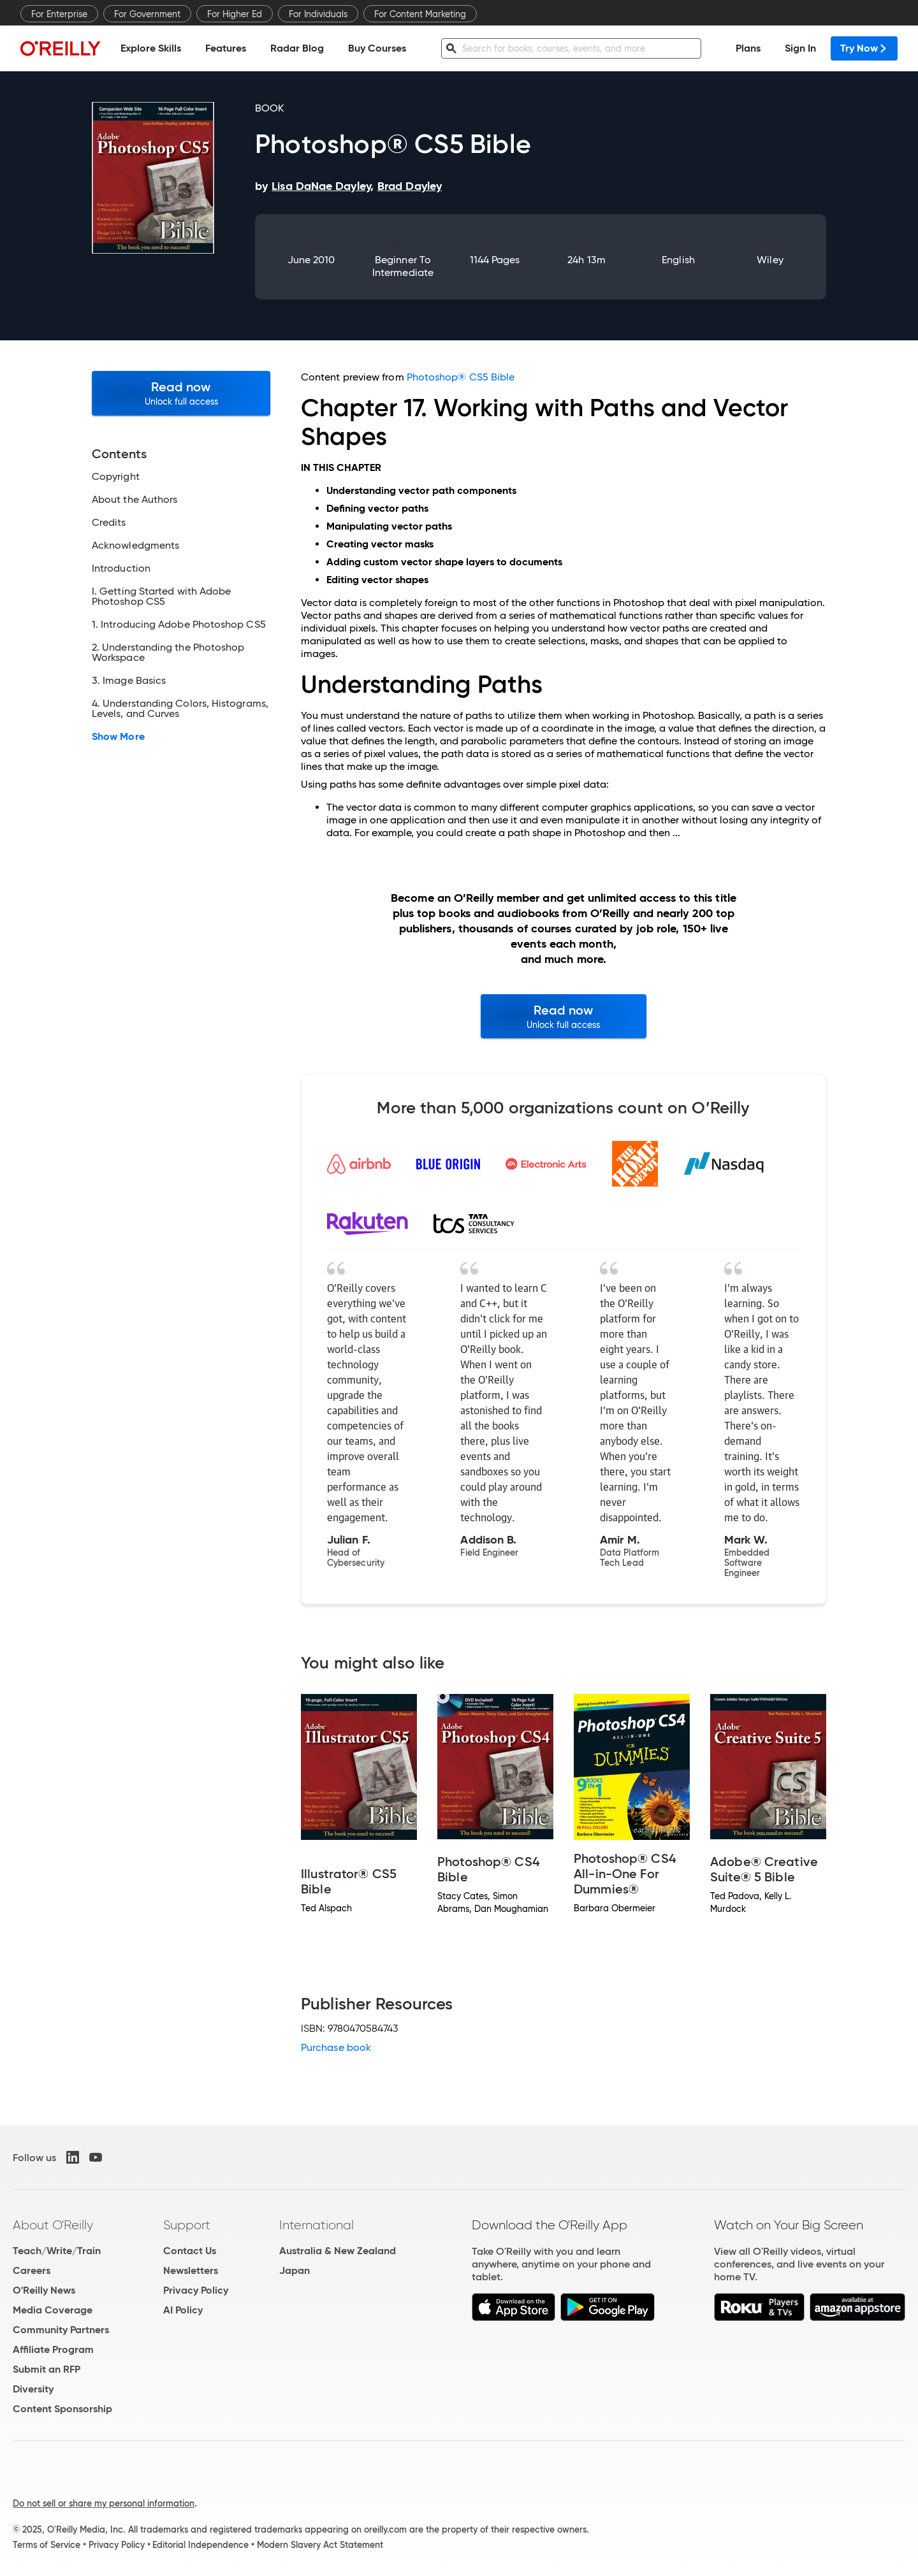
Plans (748, 48)
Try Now (864, 48)
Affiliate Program (53, 2349)
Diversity (33, 2389)
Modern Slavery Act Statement (320, 2545)
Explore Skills (150, 48)
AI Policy (183, 2310)
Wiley (770, 260)
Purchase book (336, 2047)
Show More (118, 737)
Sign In (800, 48)
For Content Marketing (420, 14)
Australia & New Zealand (337, 2250)
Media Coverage (52, 2310)
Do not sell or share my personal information (103, 2503)
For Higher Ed (234, 14)
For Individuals (318, 14)
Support (186, 2224)
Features (225, 48)
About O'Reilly (53, 2224)
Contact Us (189, 2250)
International (316, 2224)
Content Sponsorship (62, 2408)
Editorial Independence (200, 2545)
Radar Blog (297, 48)
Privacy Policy (195, 2290)
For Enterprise (59, 14)
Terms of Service (46, 2545)
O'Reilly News (44, 2290)
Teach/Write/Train (57, 2250)
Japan (294, 2270)
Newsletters (190, 2270)
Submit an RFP (46, 2369)
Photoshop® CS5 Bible (461, 377)
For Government (147, 14)
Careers (31, 2270)
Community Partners (61, 2329)
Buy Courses (377, 48)
